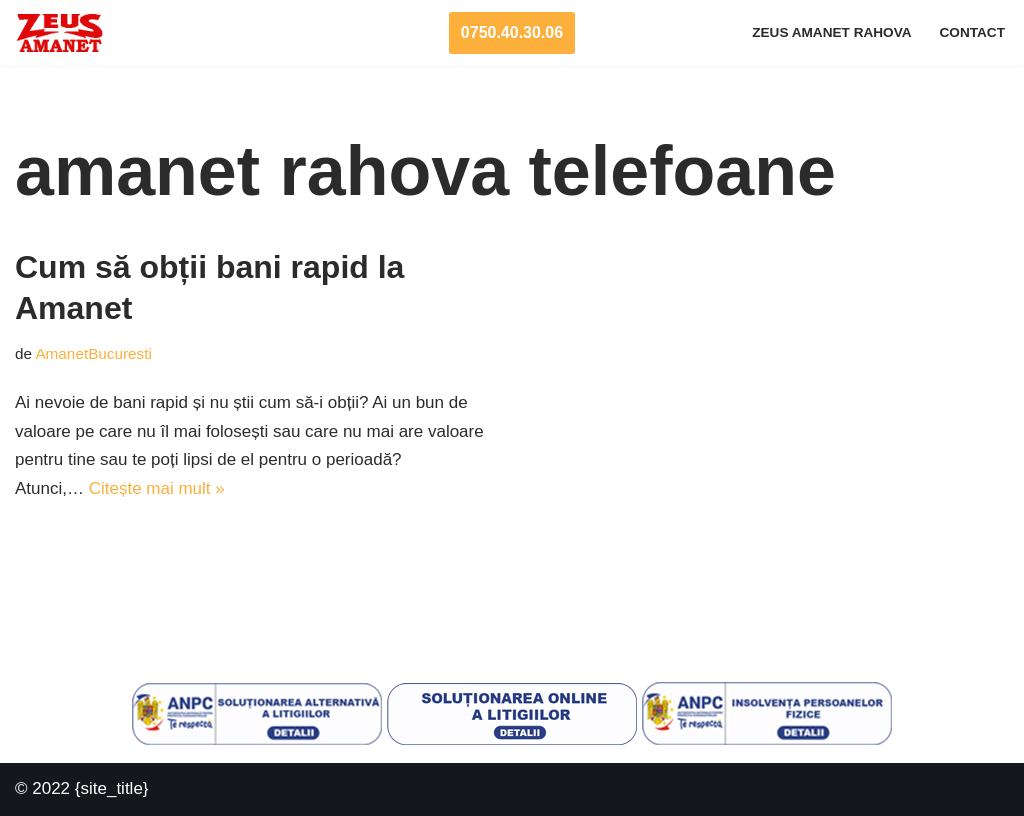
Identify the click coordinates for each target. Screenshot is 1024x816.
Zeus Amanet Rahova (831, 32)
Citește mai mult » (157, 488)
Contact (972, 32)
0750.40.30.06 (512, 32)
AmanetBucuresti (93, 353)
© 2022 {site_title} (82, 788)
